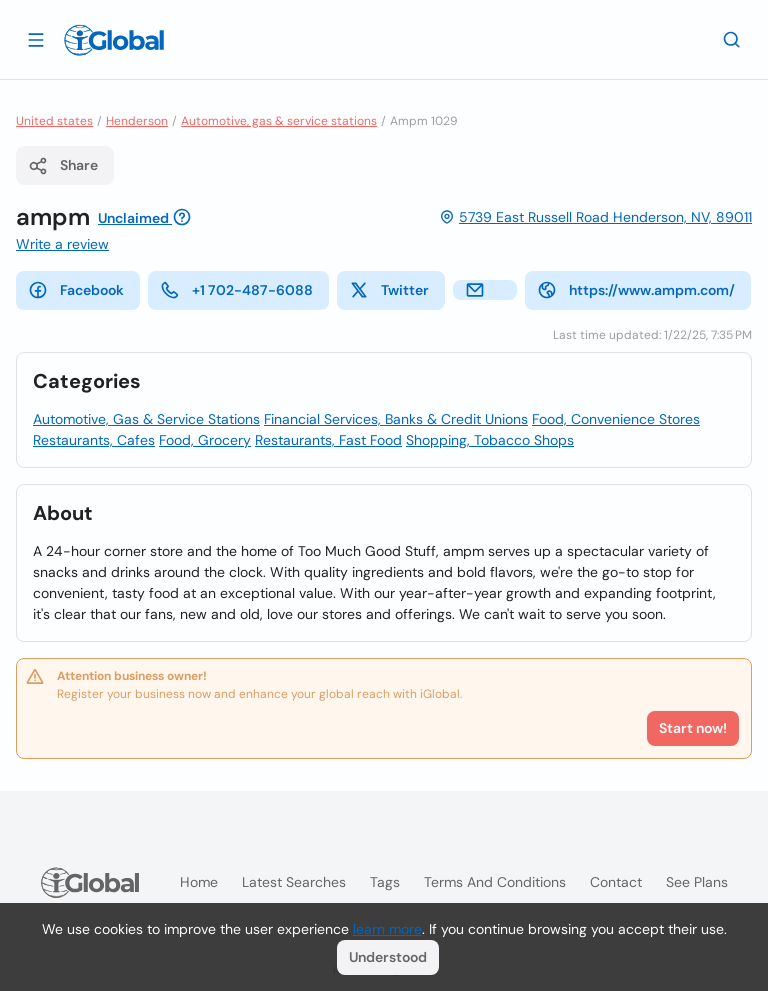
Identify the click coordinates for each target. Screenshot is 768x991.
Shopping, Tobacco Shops (490, 440)
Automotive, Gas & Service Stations (146, 419)
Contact (616, 882)
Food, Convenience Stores (616, 419)
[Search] (732, 39)
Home (199, 882)
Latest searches (294, 882)
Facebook (76, 290)
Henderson (137, 121)
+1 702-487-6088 (236, 290)
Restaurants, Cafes (94, 440)
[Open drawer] (36, 39)
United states (54, 121)
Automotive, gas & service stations (279, 121)
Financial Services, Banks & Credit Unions (396, 419)
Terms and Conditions (495, 882)
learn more (387, 929)
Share (63, 166)
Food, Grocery (205, 440)
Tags (385, 882)
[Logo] (114, 40)
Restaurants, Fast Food (328, 440)
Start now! (693, 728)
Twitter (389, 290)
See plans (697, 882)
